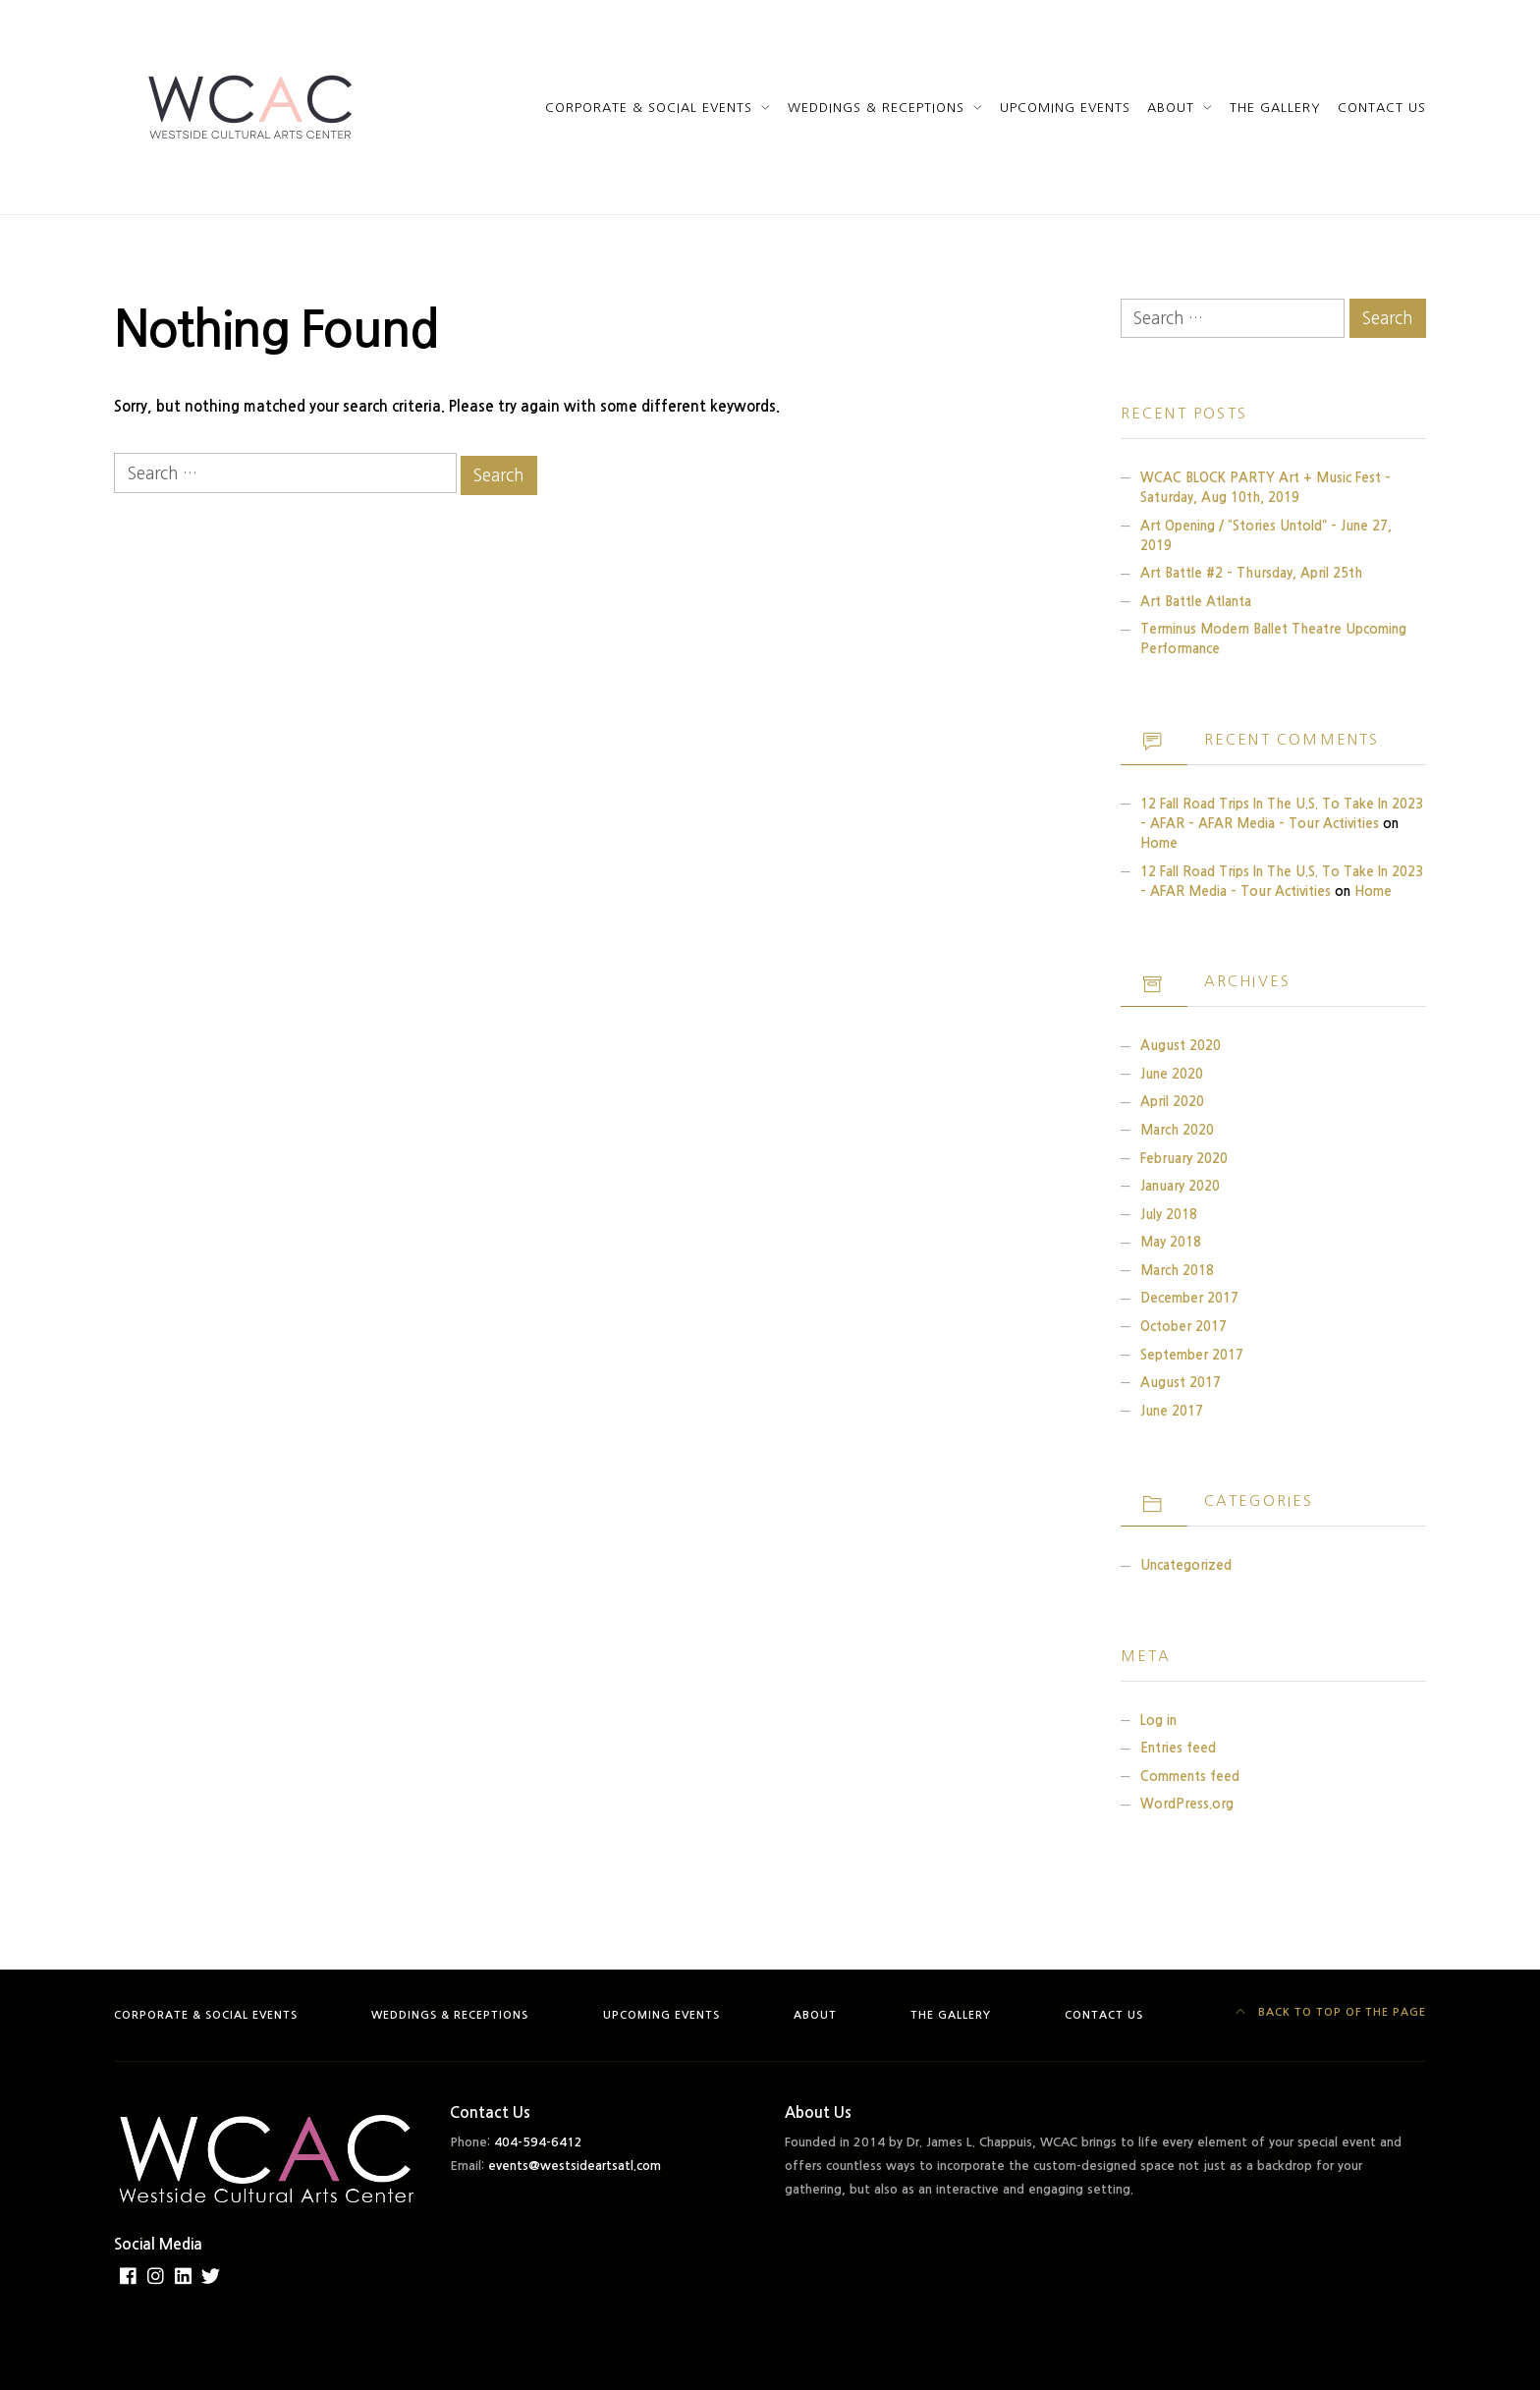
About (1170, 107)
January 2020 (1180, 1186)
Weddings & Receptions (876, 107)
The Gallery (1275, 107)
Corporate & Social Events (649, 107)
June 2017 (1171, 1411)
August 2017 (1180, 1382)
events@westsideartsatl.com (574, 2165)
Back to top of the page (1331, 2012)
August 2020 (1180, 1045)
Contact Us (1382, 107)
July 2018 (1168, 1214)
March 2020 (1177, 1130)
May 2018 (1170, 1242)
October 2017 (1183, 1326)
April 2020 (1172, 1101)
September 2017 (1191, 1355)
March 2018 (1177, 1270)
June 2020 (1171, 1074)
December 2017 (1189, 1298)
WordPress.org (1187, 1804)
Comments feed (1189, 1776)
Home (1159, 843)
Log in (1158, 1720)
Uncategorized (1186, 1565)
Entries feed (1178, 1748)
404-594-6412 (538, 2142)
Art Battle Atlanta (1195, 601)
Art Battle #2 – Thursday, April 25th (1251, 573)
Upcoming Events (1065, 107)
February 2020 (1184, 1158)
